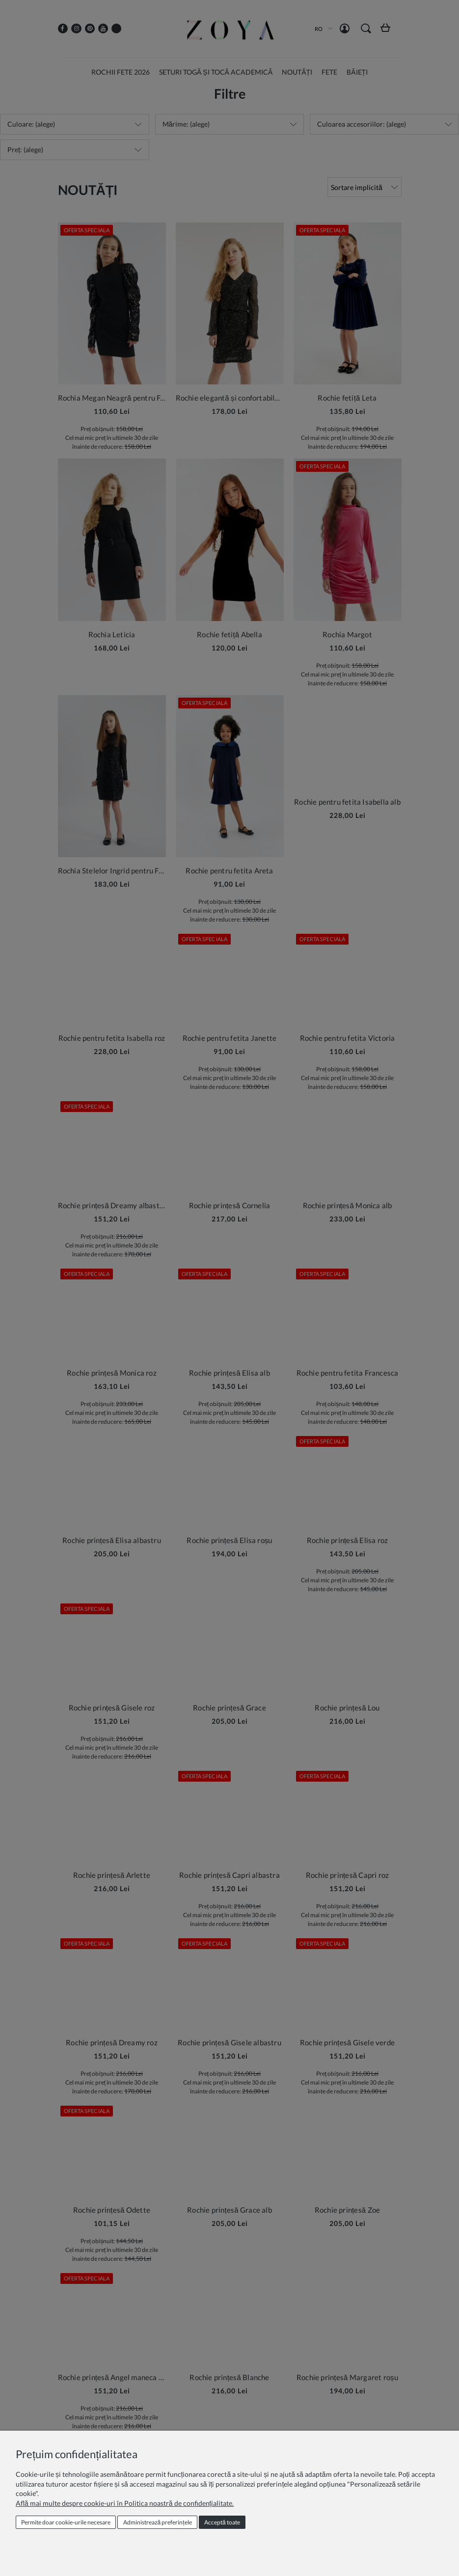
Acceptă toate (222, 2522)
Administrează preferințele (157, 2522)
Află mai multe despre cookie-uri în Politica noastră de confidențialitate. (125, 2503)
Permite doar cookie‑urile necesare (65, 2522)
